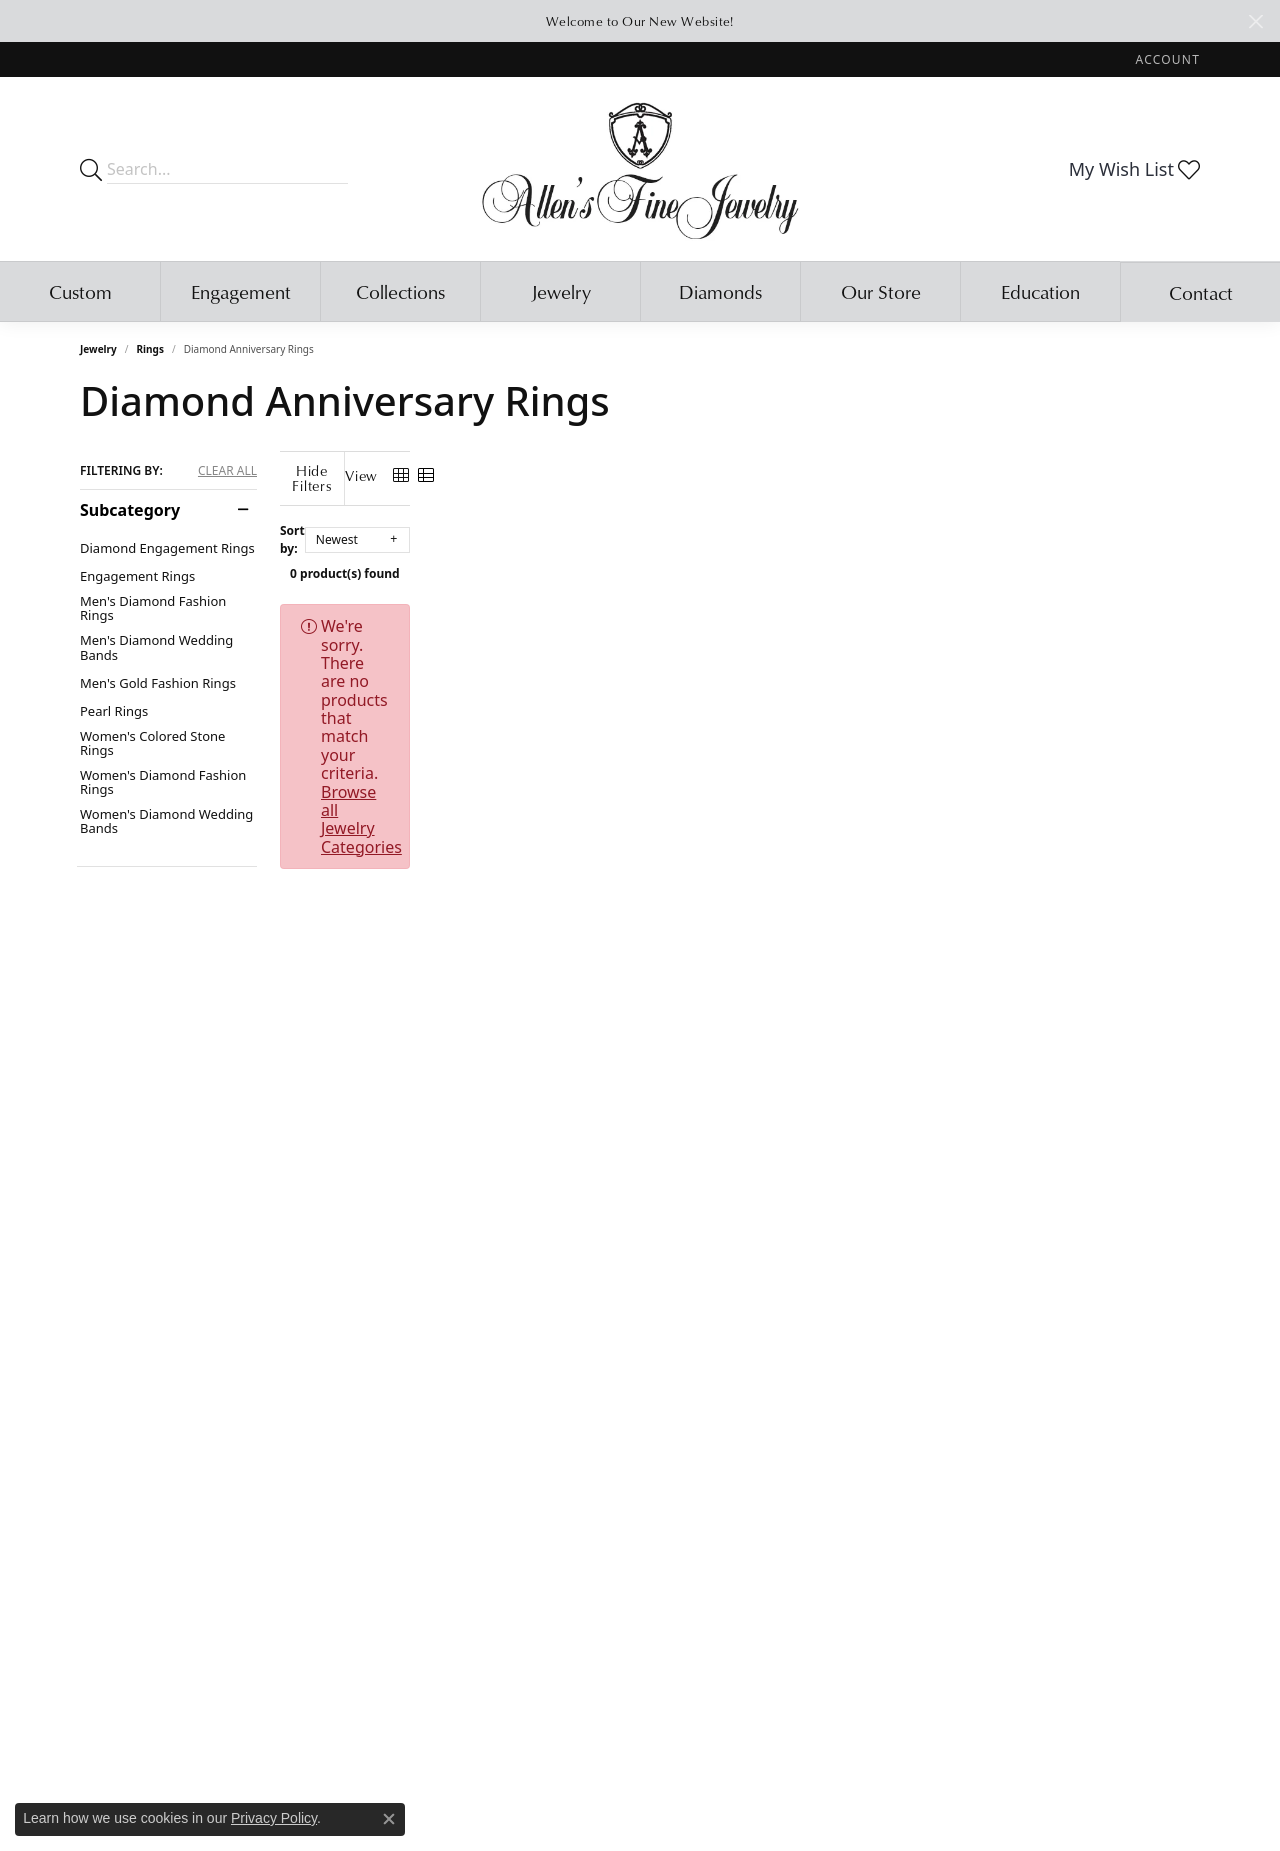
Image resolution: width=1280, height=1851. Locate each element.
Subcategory (130, 510)
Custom (80, 291)
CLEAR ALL (227, 471)
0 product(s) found (740, 558)
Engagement (241, 291)
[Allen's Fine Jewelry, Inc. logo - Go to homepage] (640, 169)
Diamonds (720, 291)
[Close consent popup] (389, 1819)
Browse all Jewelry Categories (879, 611)
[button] (1166, 59)
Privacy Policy (274, 1818)
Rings (150, 349)
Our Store (881, 291)
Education (1040, 291)
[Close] (1255, 21)
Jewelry (561, 291)
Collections (400, 291)
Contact (1201, 292)
